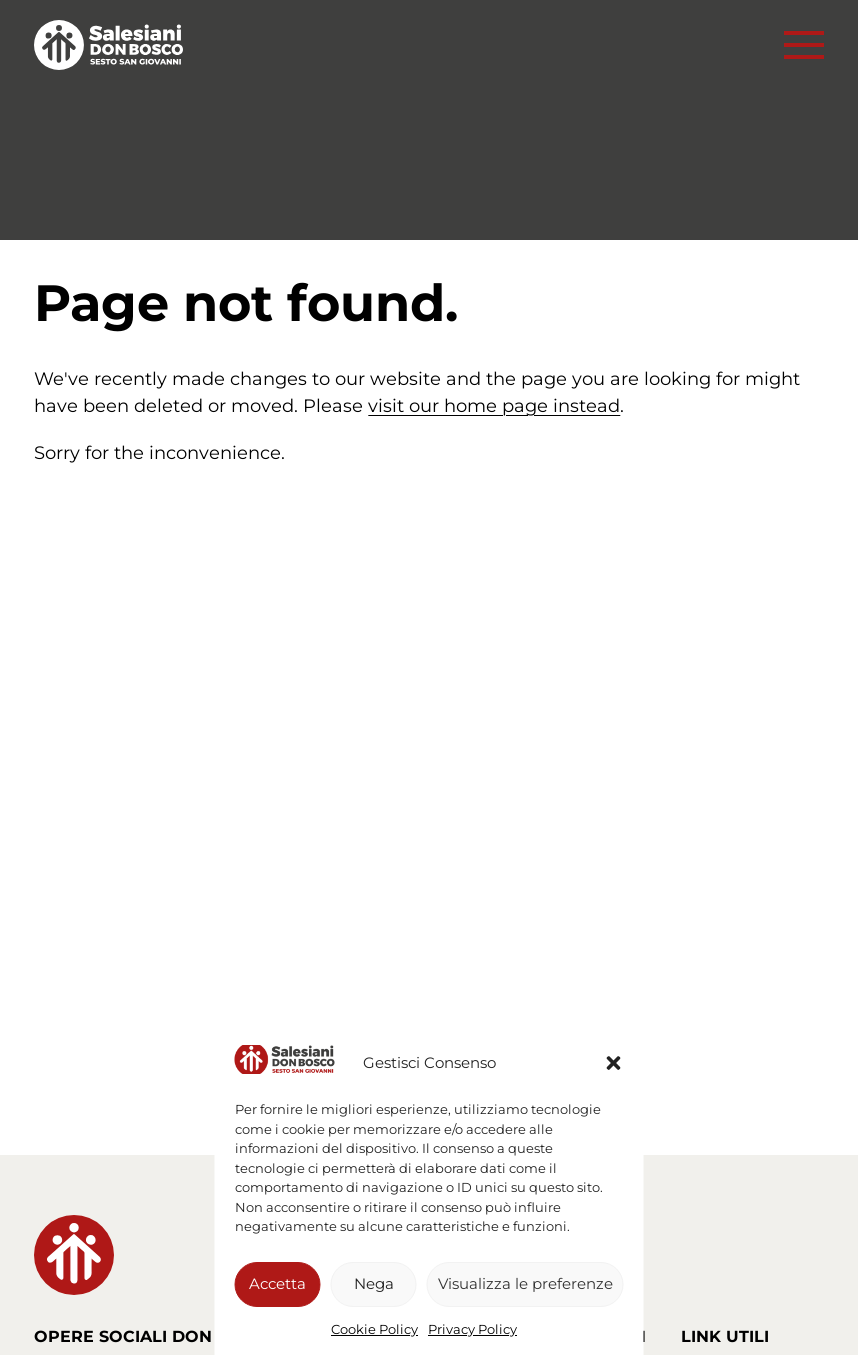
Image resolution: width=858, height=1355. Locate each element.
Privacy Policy (472, 1329)
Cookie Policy (374, 1329)
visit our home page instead (494, 406)
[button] (614, 1063)
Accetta (277, 1283)
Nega (374, 1283)
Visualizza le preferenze (525, 1283)
